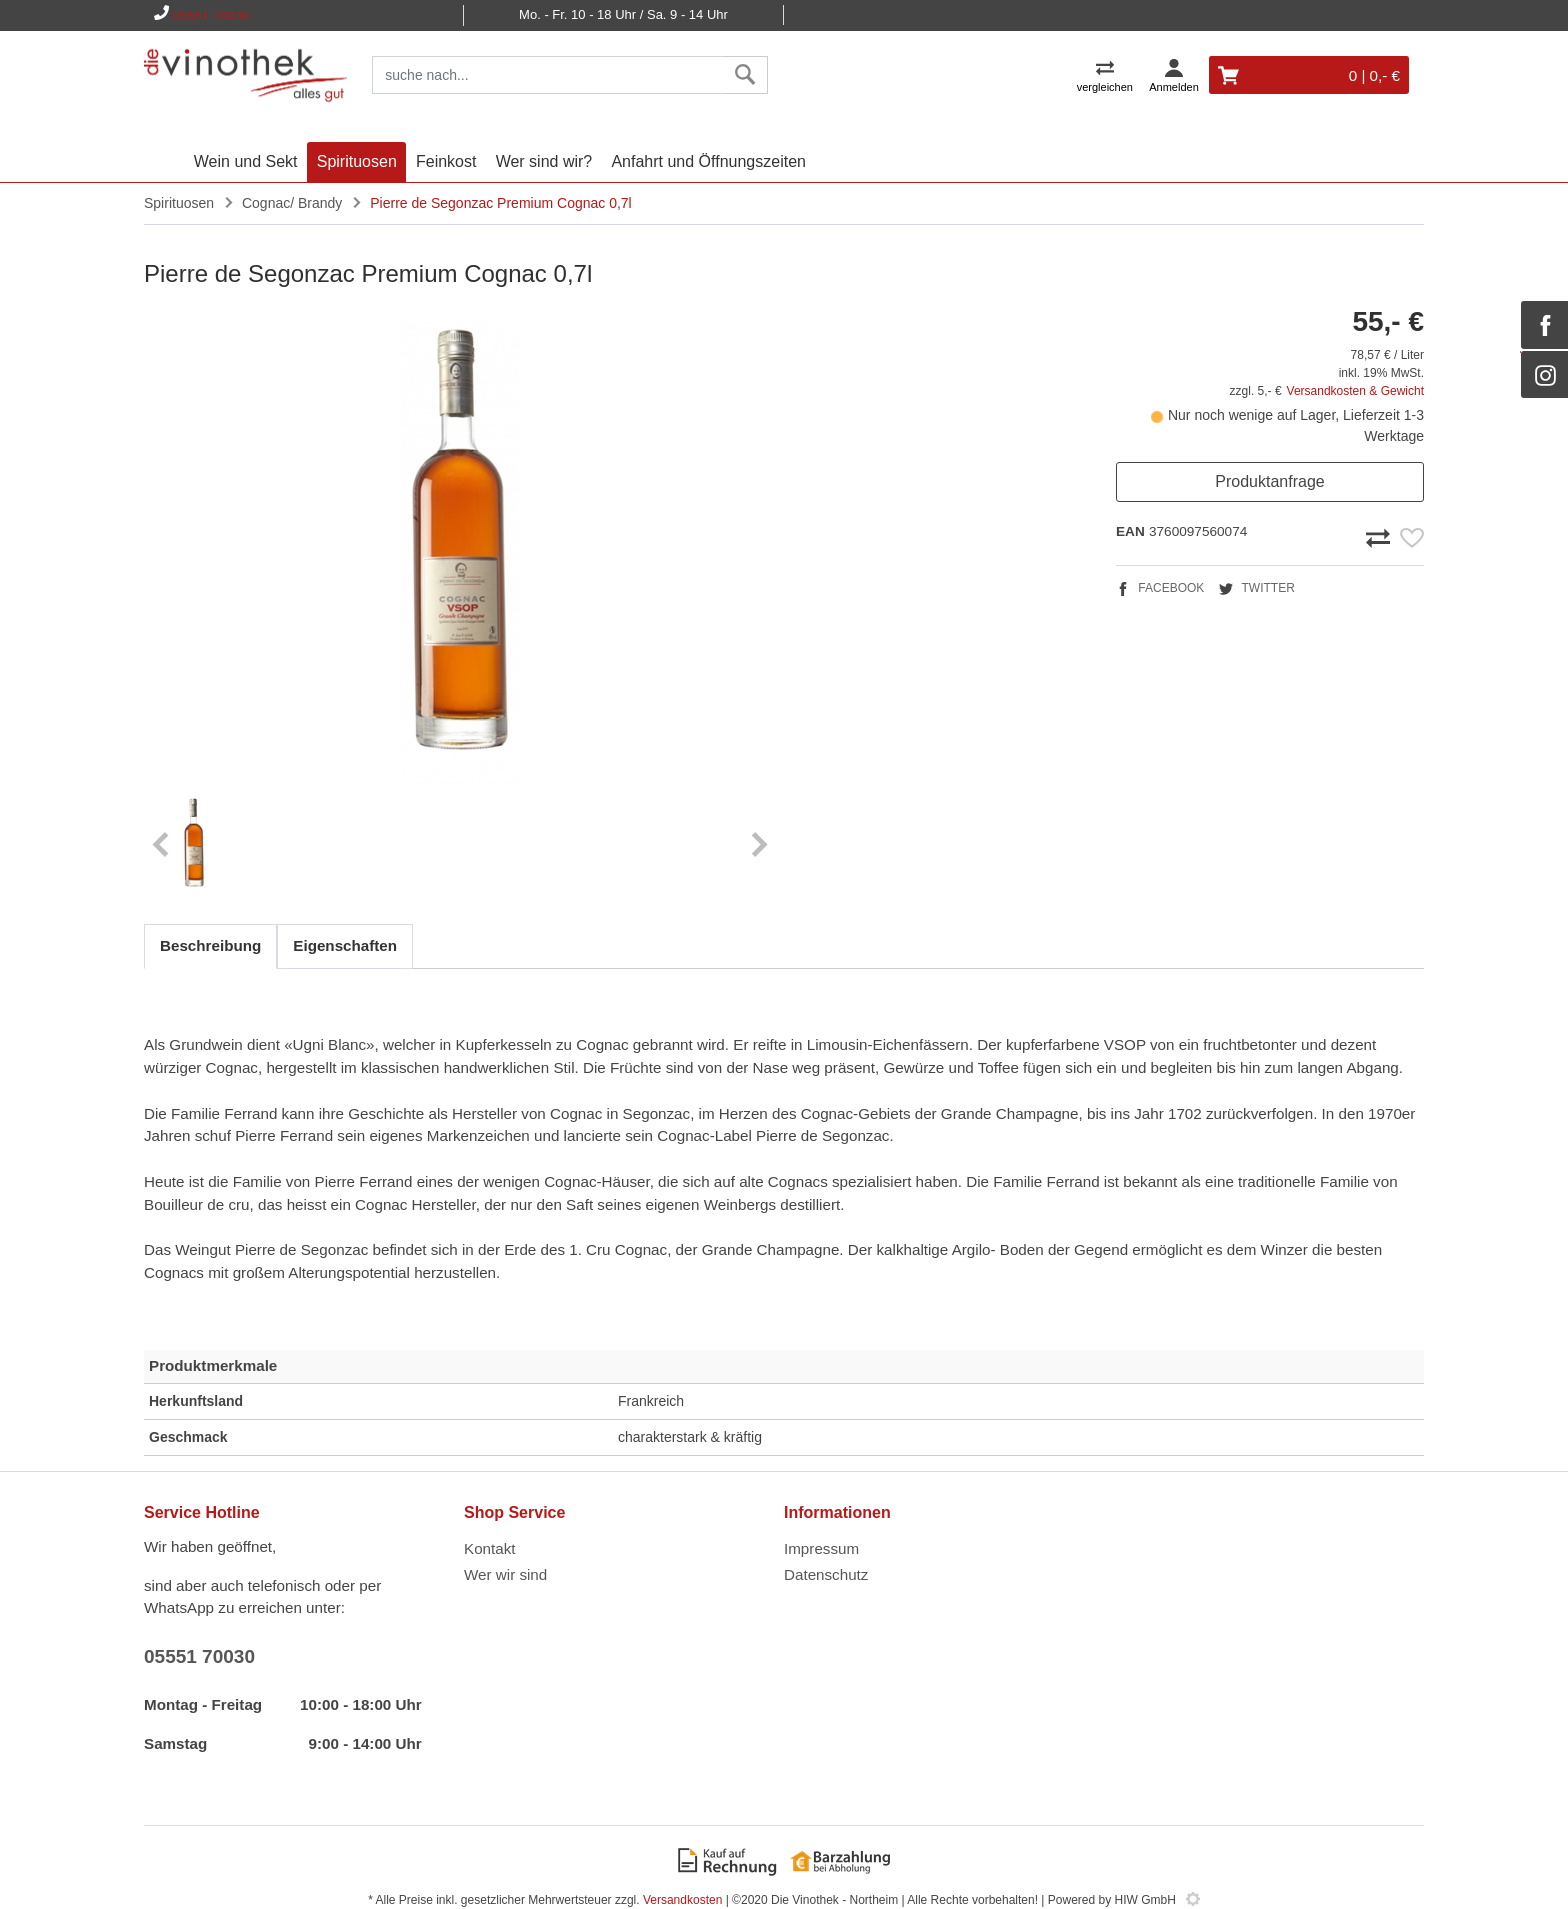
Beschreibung (210, 945)
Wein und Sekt (246, 161)
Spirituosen (357, 161)
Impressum (821, 1548)
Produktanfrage (1269, 481)
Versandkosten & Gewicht (1355, 391)
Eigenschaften (345, 945)
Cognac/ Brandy (292, 203)
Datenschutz (826, 1574)
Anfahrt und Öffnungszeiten (708, 161)
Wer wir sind (505, 1574)
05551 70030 (211, 15)
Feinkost (446, 161)
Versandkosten (682, 1900)
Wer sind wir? (544, 161)
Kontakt (490, 1548)
